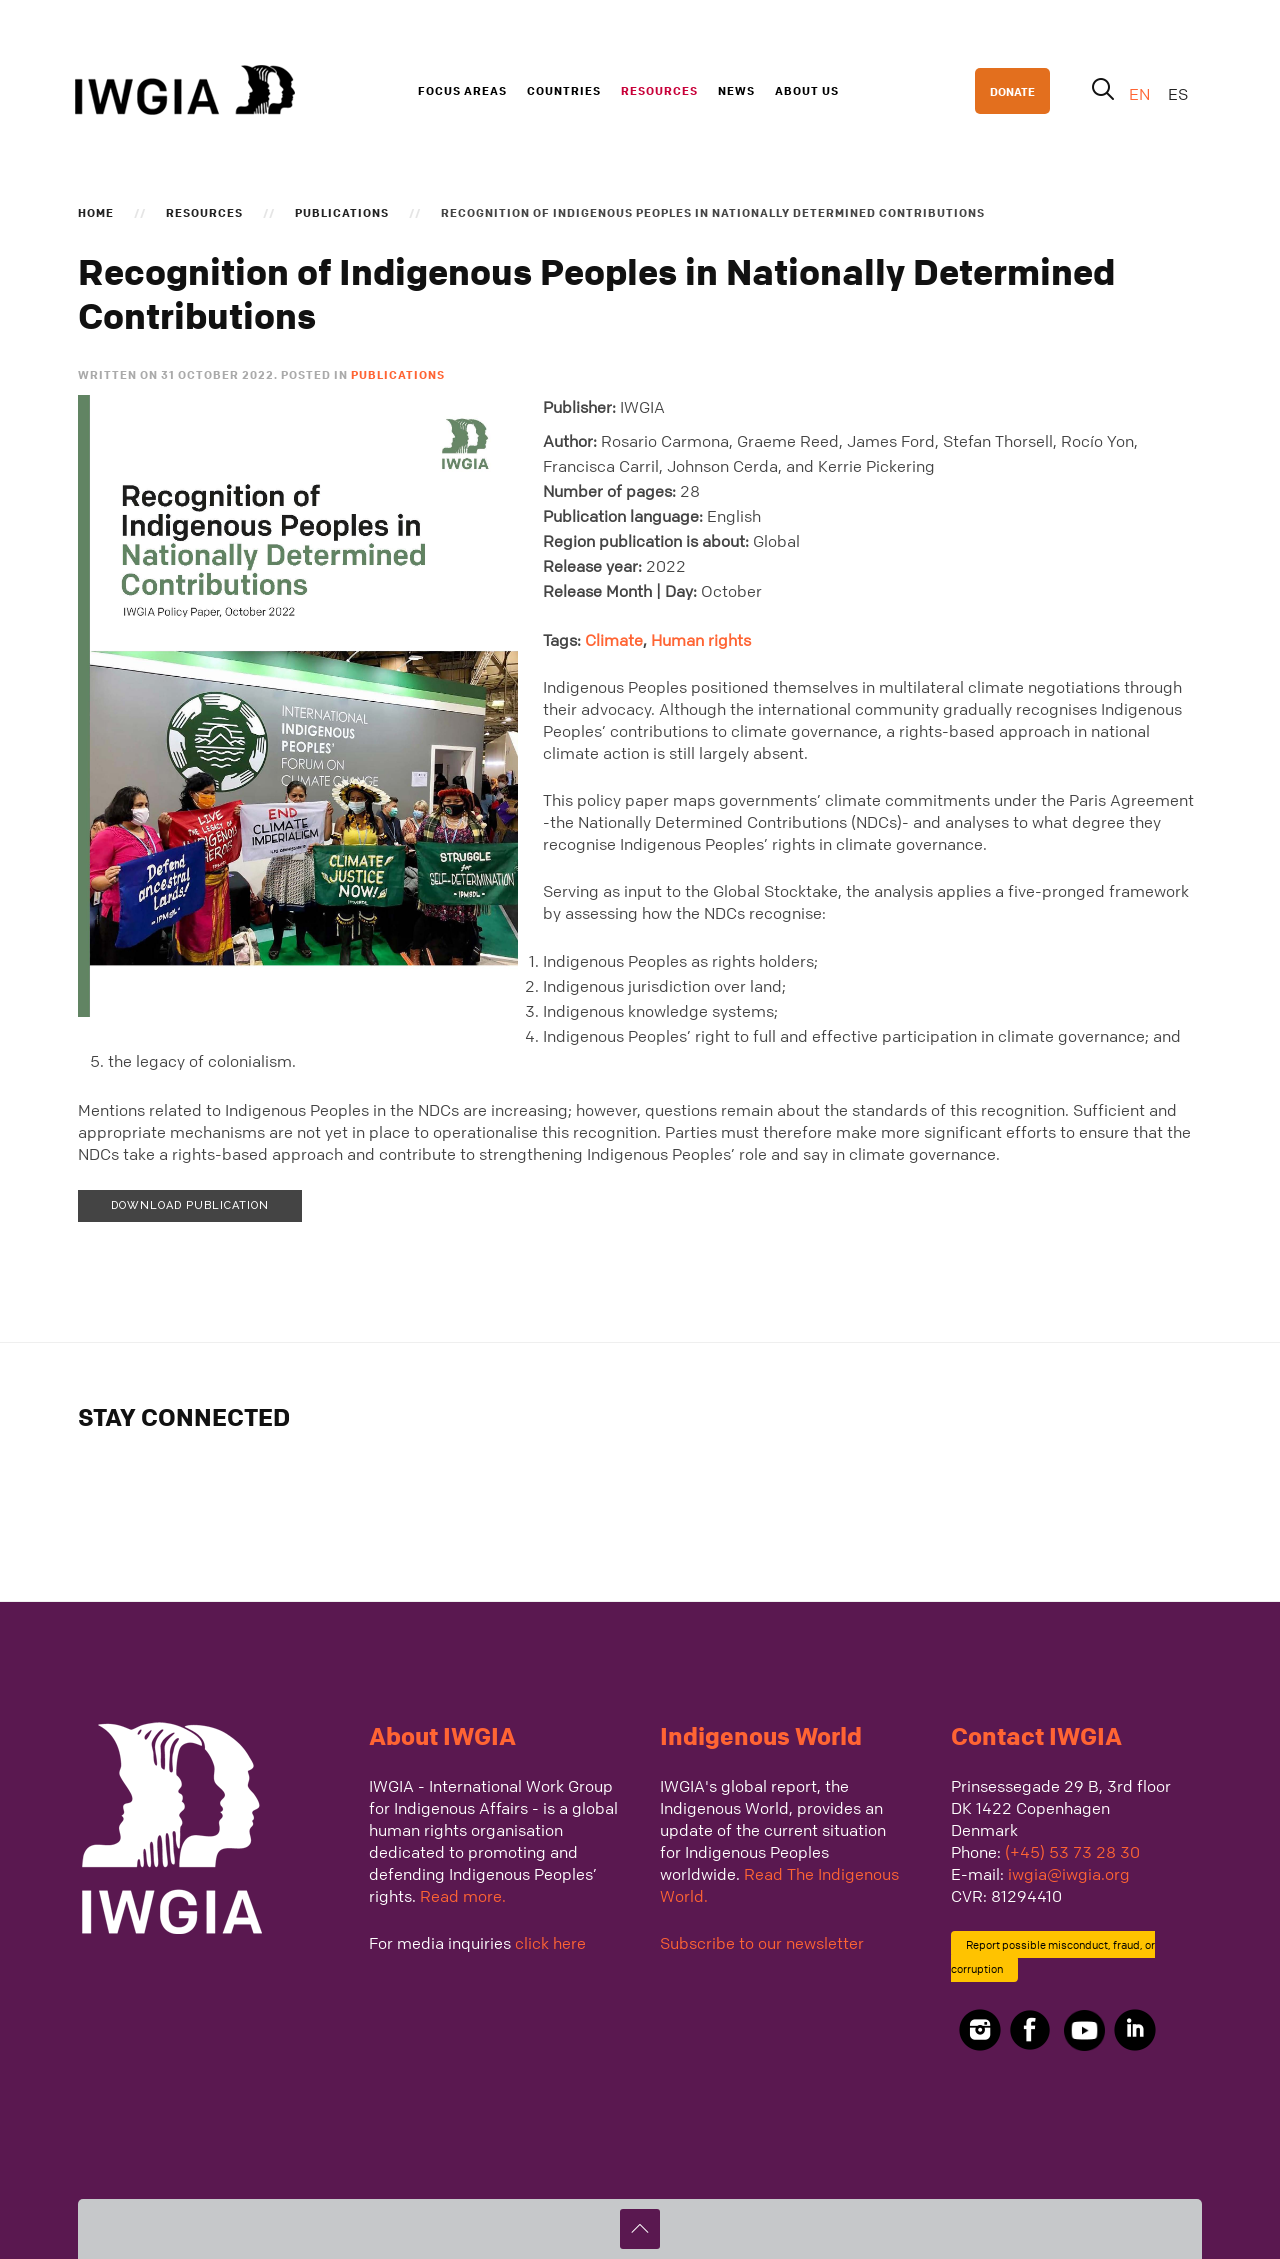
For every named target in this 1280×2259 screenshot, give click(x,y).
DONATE (1012, 91)
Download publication (190, 1205)
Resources (659, 90)
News (736, 90)
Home (96, 212)
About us (807, 90)
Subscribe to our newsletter (762, 1943)
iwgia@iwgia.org (1069, 1874)
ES (1178, 94)
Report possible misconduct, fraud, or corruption (1053, 1956)
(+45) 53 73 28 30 (1072, 1852)
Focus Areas (462, 90)
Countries (564, 90)
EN (1141, 94)
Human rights (701, 640)
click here (550, 1943)
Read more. (463, 1896)
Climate (614, 640)
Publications (342, 212)
